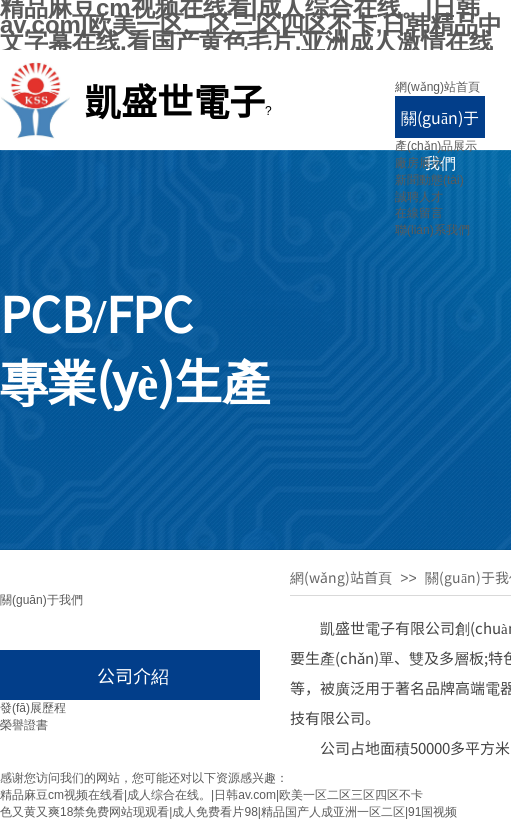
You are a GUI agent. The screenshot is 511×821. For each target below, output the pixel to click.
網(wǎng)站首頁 (437, 87)
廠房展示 (419, 163)
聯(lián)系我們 (432, 230)
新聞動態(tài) (429, 180)
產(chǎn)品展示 (436, 146)
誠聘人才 (419, 197)
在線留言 (419, 213)
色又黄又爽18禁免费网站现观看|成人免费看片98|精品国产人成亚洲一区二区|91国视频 (228, 812)
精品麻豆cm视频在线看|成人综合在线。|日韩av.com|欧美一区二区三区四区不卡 (211, 795)
